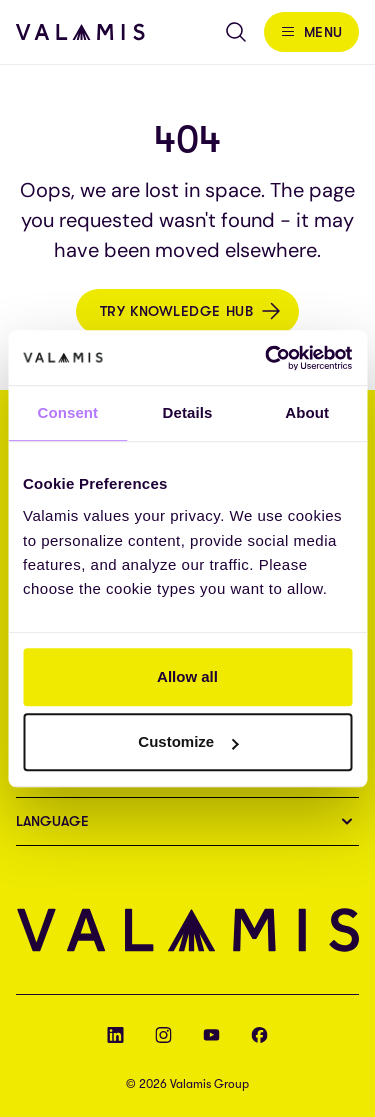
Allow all (187, 676)
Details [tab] (188, 412)
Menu (323, 32)
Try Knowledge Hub (177, 311)
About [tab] (307, 412)
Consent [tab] (67, 412)
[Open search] (236, 32)
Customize (188, 741)
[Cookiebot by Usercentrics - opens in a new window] (267, 358)
